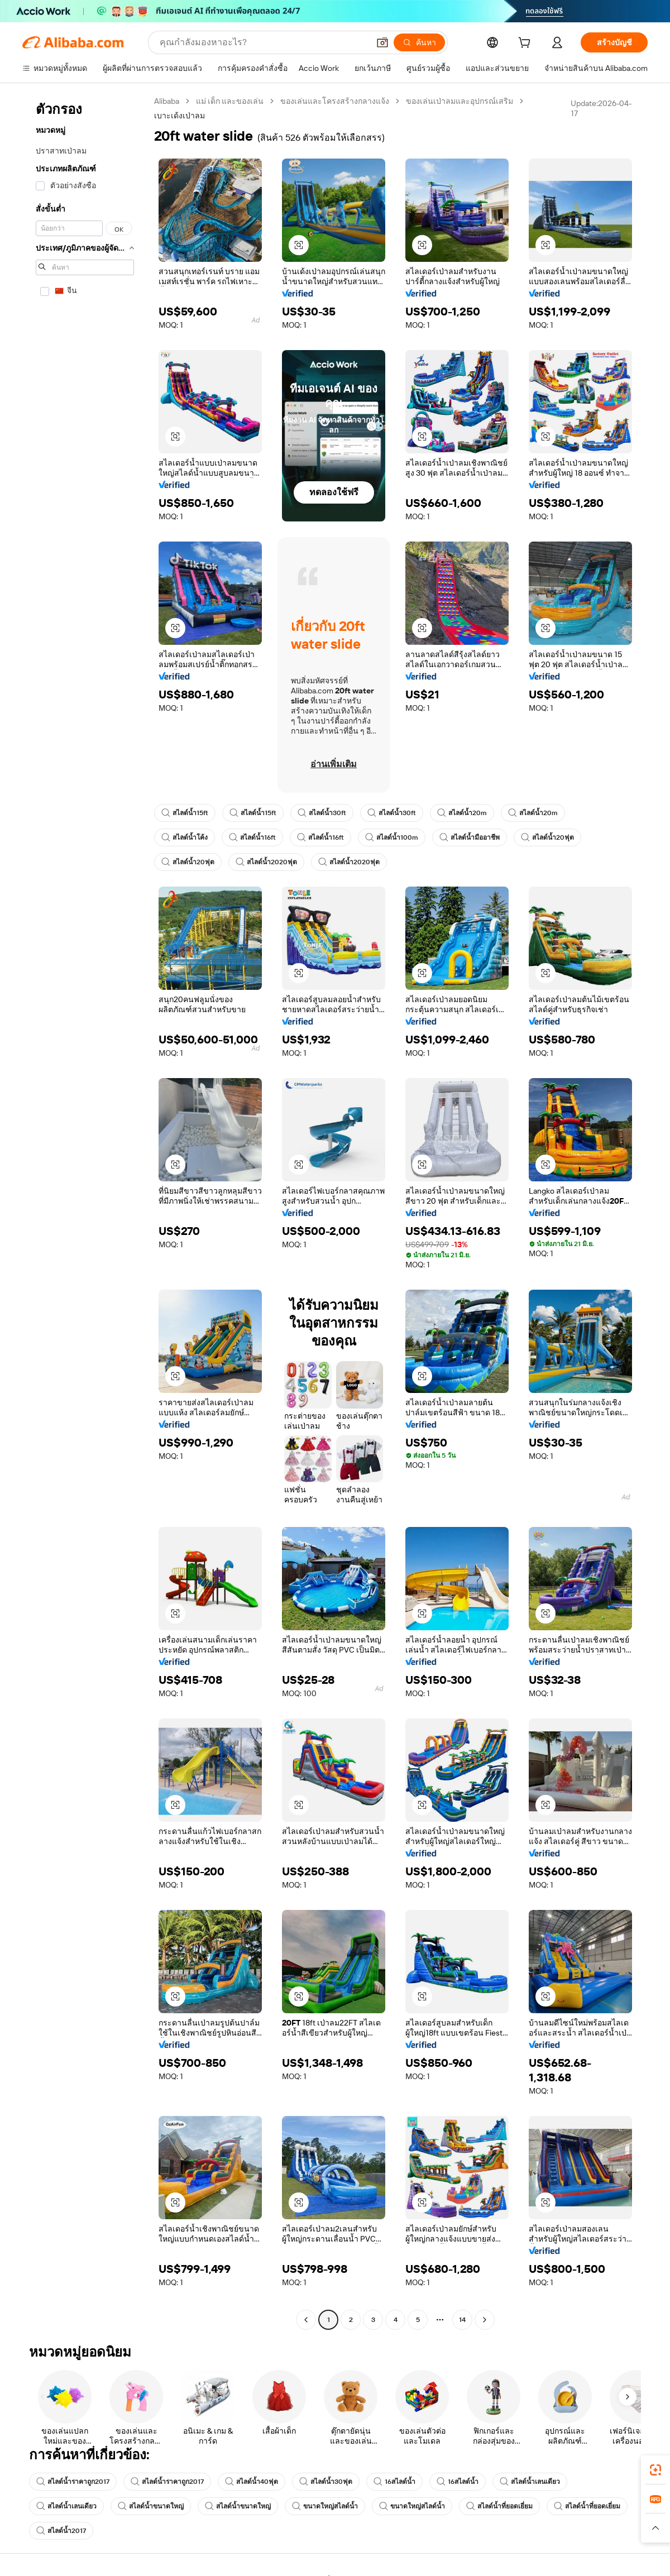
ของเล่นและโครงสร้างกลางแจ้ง (334, 101)
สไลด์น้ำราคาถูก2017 (72, 2481)
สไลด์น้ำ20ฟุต (547, 837)
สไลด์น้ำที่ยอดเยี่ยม (499, 2506)
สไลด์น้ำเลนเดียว (530, 2481)
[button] (382, 42)
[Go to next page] (485, 2320)
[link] (655, 2469)
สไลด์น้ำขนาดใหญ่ (151, 2506)
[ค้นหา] (419, 42)
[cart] (526, 44)
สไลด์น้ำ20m (462, 812)
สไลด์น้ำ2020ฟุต (266, 862)
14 (462, 2320)
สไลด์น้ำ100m (391, 837)
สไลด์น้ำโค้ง (184, 837)
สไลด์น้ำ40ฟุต (251, 2481)
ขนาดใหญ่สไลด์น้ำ (325, 2506)
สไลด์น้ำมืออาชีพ (469, 837)
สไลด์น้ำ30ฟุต (325, 2481)
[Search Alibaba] (263, 42)
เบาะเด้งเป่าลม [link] (179, 115)
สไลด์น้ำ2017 (61, 2530)
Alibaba (166, 101)
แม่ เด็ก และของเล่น (230, 101)
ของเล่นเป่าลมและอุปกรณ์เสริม (459, 101)
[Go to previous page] (306, 2320)
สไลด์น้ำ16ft (252, 837)
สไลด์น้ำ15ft (184, 812)
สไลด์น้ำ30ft (322, 812)
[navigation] (85, 1211)
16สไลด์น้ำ (394, 2481)
